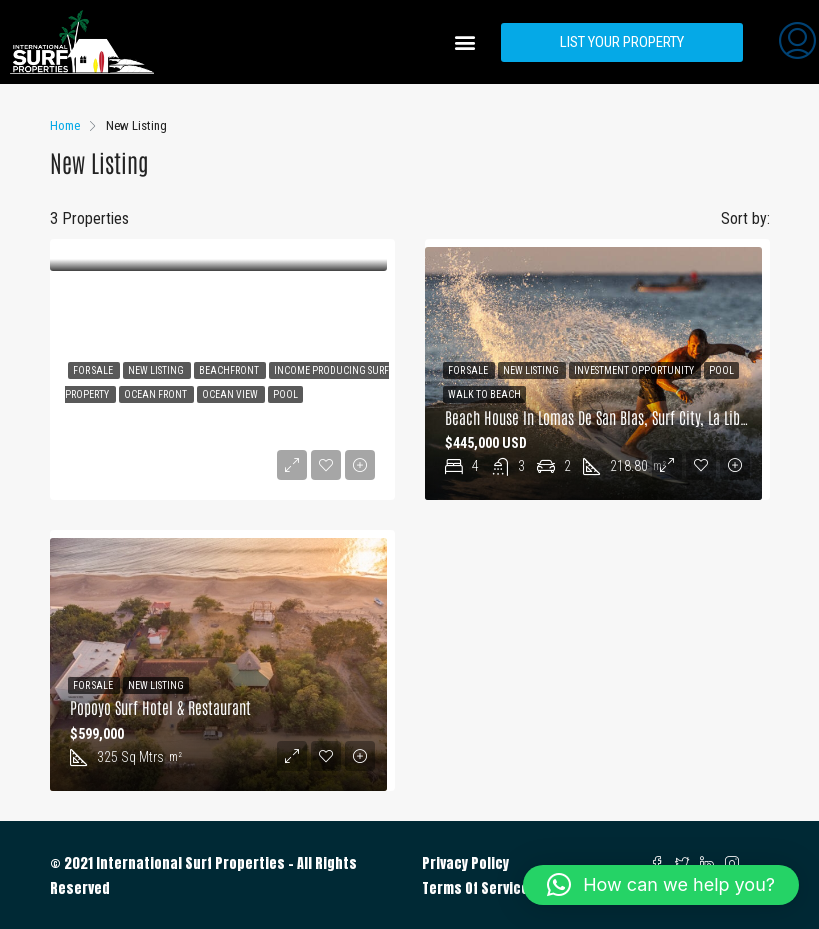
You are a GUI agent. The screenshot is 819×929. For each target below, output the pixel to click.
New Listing (157, 370)
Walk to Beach (484, 394)
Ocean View (231, 394)
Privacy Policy (465, 863)
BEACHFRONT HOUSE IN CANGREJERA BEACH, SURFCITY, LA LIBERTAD (250, 417)
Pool (285, 394)
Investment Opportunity (635, 370)
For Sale (94, 370)
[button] (464, 42)
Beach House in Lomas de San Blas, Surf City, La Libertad (608, 417)
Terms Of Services (479, 888)
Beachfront (230, 370)
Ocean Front (156, 394)
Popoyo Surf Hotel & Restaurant (160, 707)
